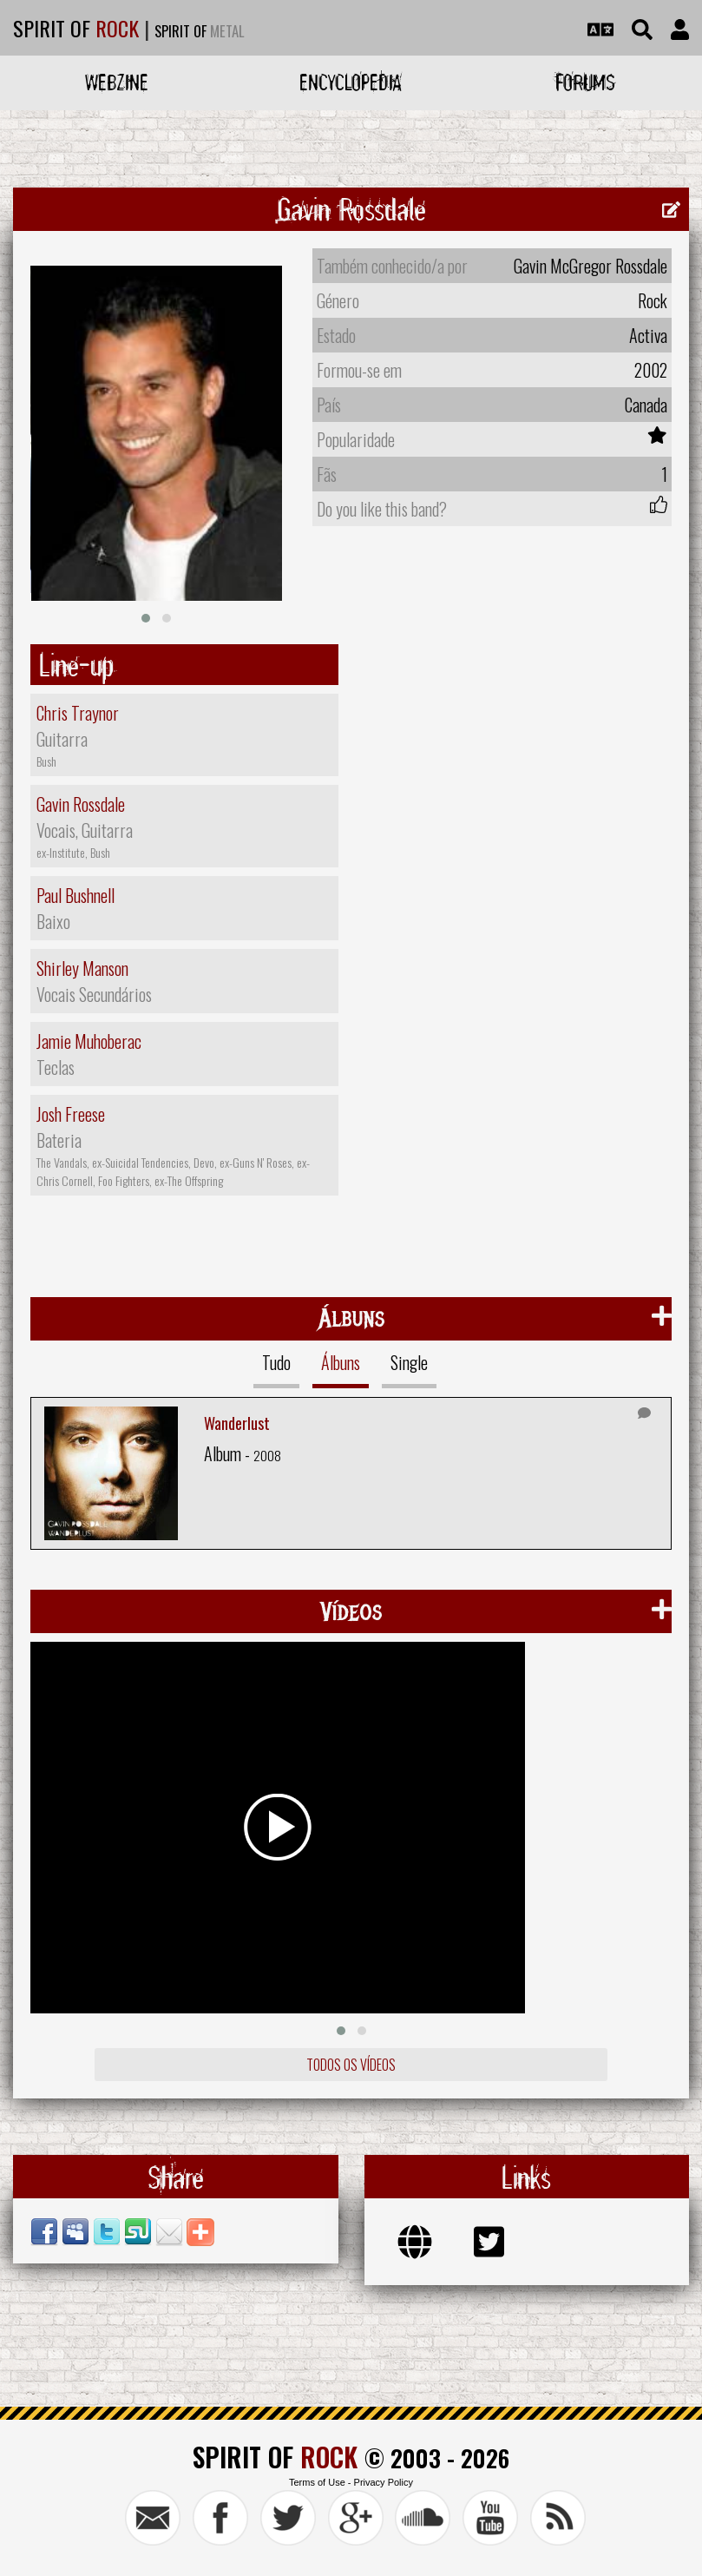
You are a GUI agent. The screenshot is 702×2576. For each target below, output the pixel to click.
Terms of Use (317, 2482)
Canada (646, 405)
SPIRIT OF (76, 27)
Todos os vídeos (351, 2064)
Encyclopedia (350, 82)
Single (409, 1362)
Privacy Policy (383, 2482)
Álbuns (340, 1362)
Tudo (276, 1362)
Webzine (116, 82)
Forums (585, 82)
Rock (652, 300)
